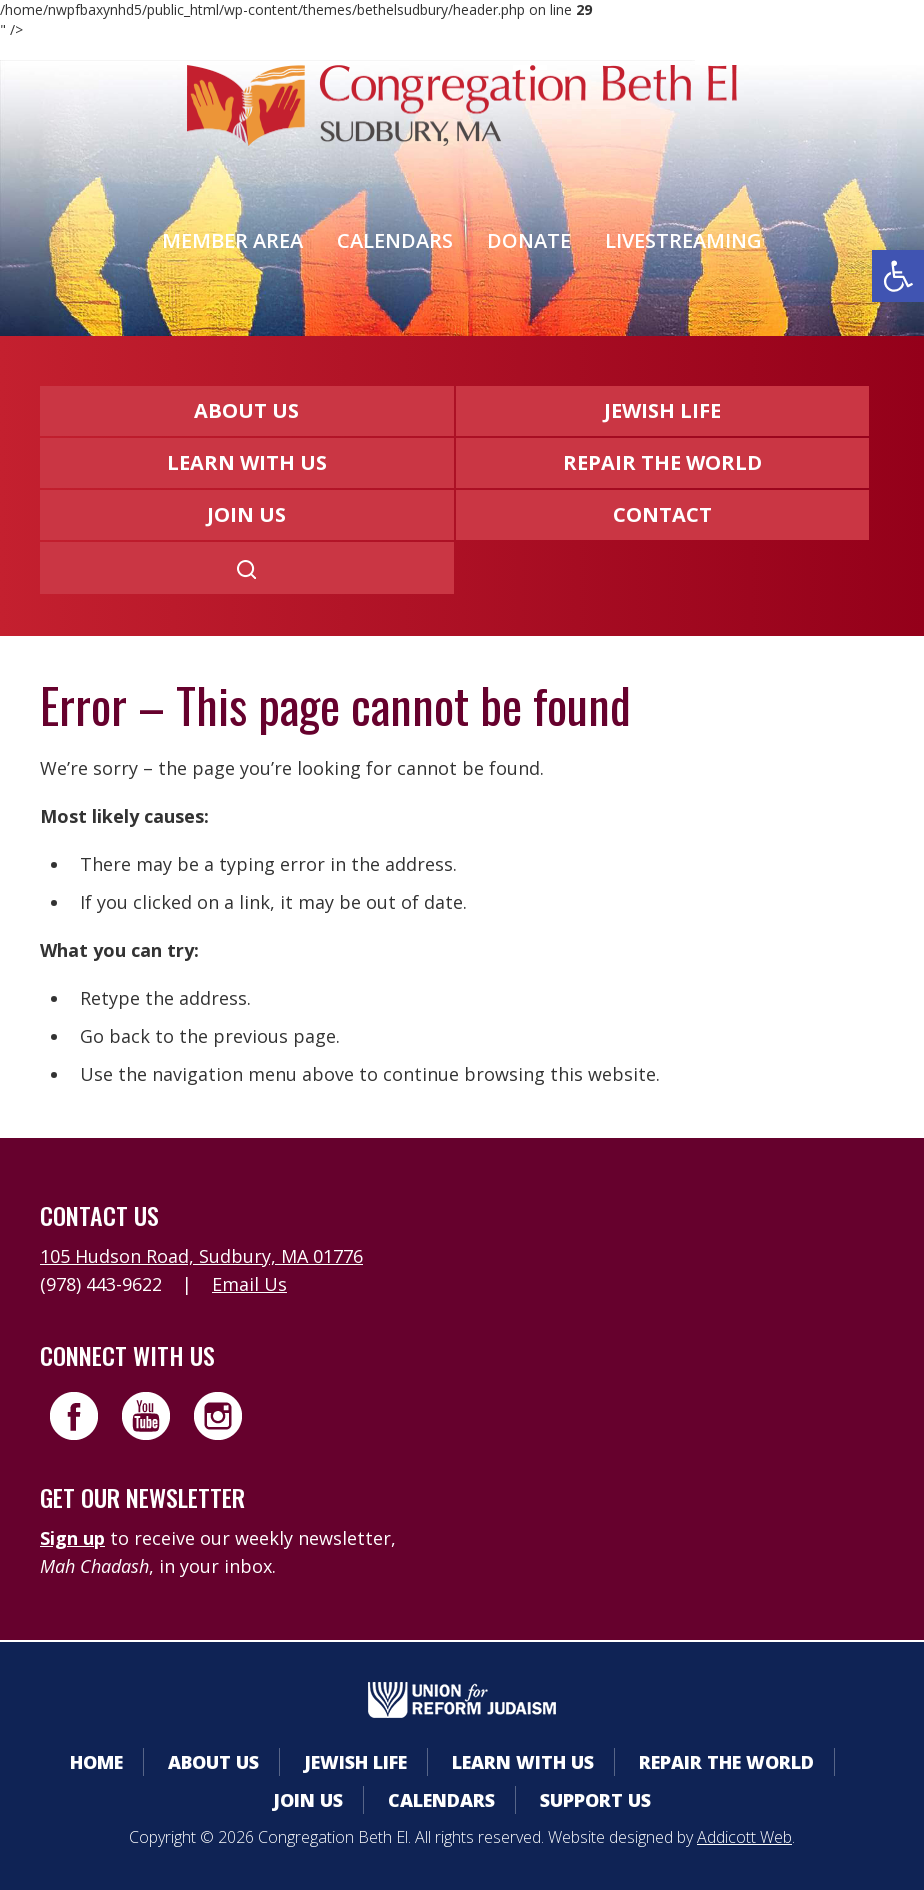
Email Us (249, 1284)
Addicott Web (744, 1837)
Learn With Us (247, 462)
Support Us (595, 1800)
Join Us (246, 514)
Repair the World (662, 462)
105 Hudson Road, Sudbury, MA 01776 (201, 1256)
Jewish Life (662, 410)
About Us (246, 410)
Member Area (232, 240)
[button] (898, 276)
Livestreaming (683, 240)
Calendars (395, 240)
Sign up (72, 1538)
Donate (529, 240)
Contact (662, 514)
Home (96, 1762)
